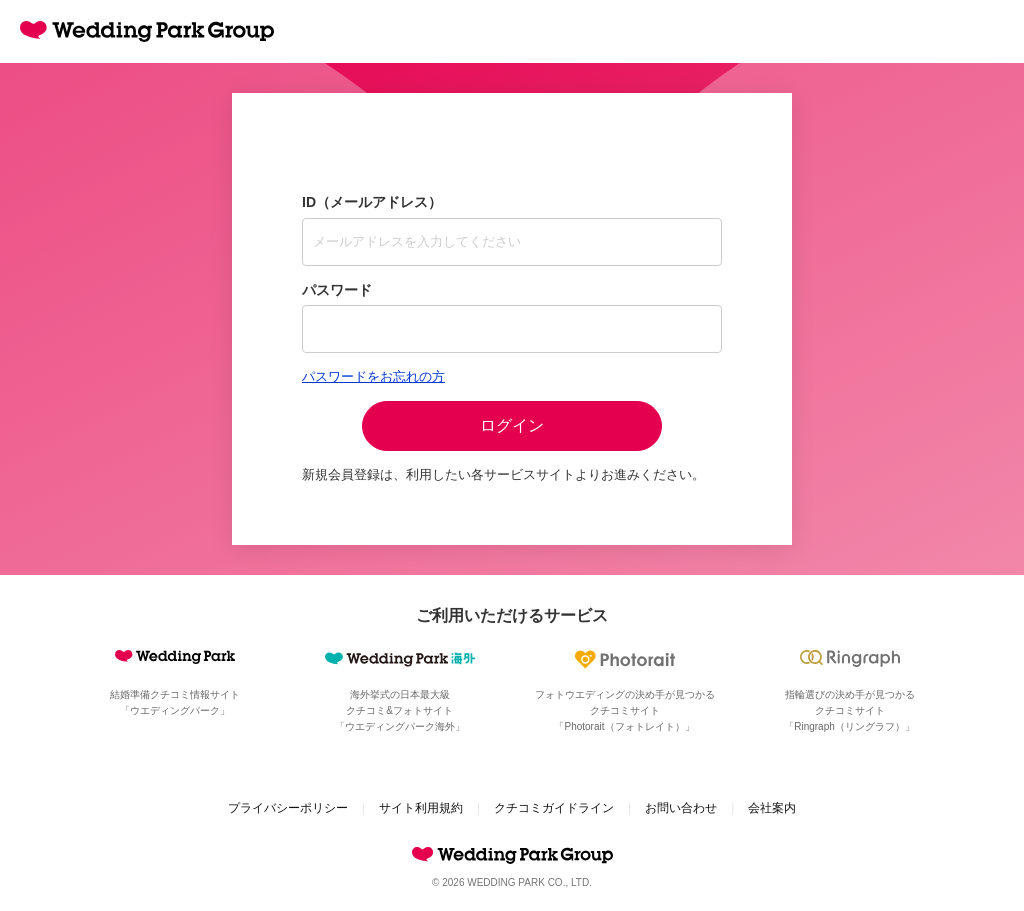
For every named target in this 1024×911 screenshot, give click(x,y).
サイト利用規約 (421, 808)
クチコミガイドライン (554, 808)
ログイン (512, 425)
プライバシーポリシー (288, 808)
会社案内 (772, 808)
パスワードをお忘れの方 (373, 376)
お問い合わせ (681, 808)
